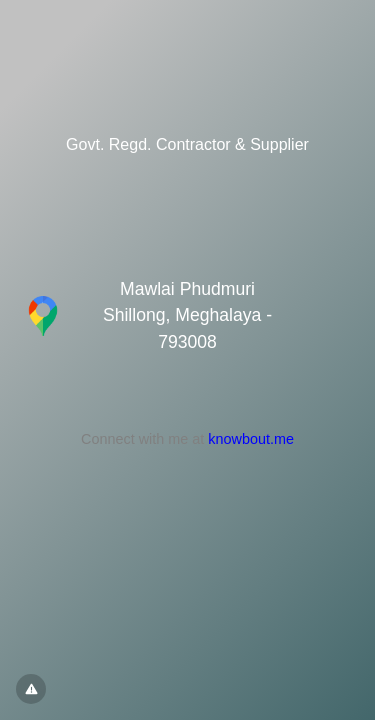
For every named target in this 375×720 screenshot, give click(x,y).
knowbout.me (251, 439)
